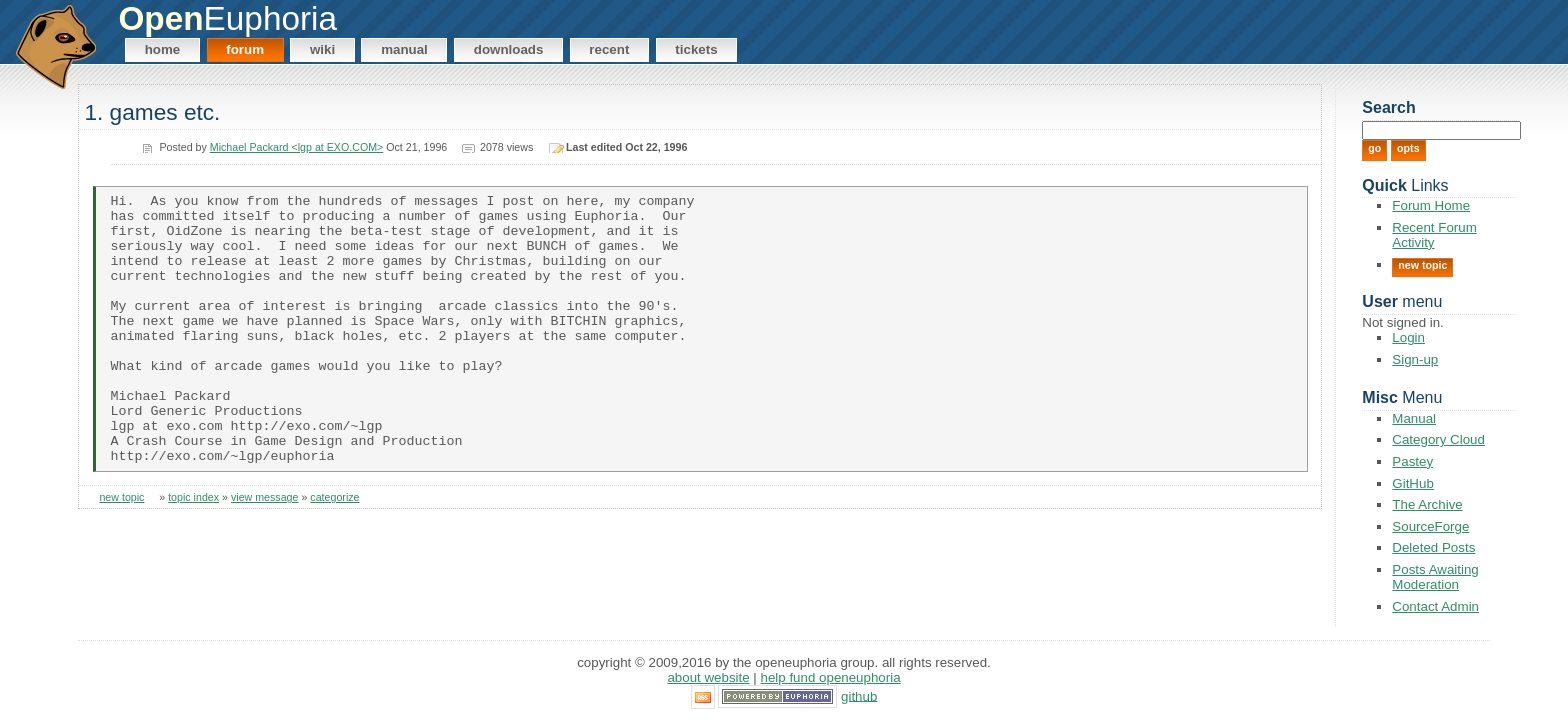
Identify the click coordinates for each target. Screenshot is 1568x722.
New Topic (1422, 265)
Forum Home (1431, 205)
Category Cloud (1438, 439)
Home (163, 49)
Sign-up (1415, 359)
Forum (245, 49)
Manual (404, 49)
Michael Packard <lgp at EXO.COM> (297, 147)
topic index (193, 552)
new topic (121, 552)
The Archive (1427, 504)
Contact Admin (1435, 606)
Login (1408, 337)
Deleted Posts (1433, 547)
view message (265, 552)
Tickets (696, 49)
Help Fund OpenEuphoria (831, 677)
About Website (708, 677)
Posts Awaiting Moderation (1435, 577)
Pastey (1412, 461)
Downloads (509, 49)
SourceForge (1430, 526)
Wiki (322, 49)
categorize (334, 552)
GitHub (1412, 483)
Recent (609, 49)
